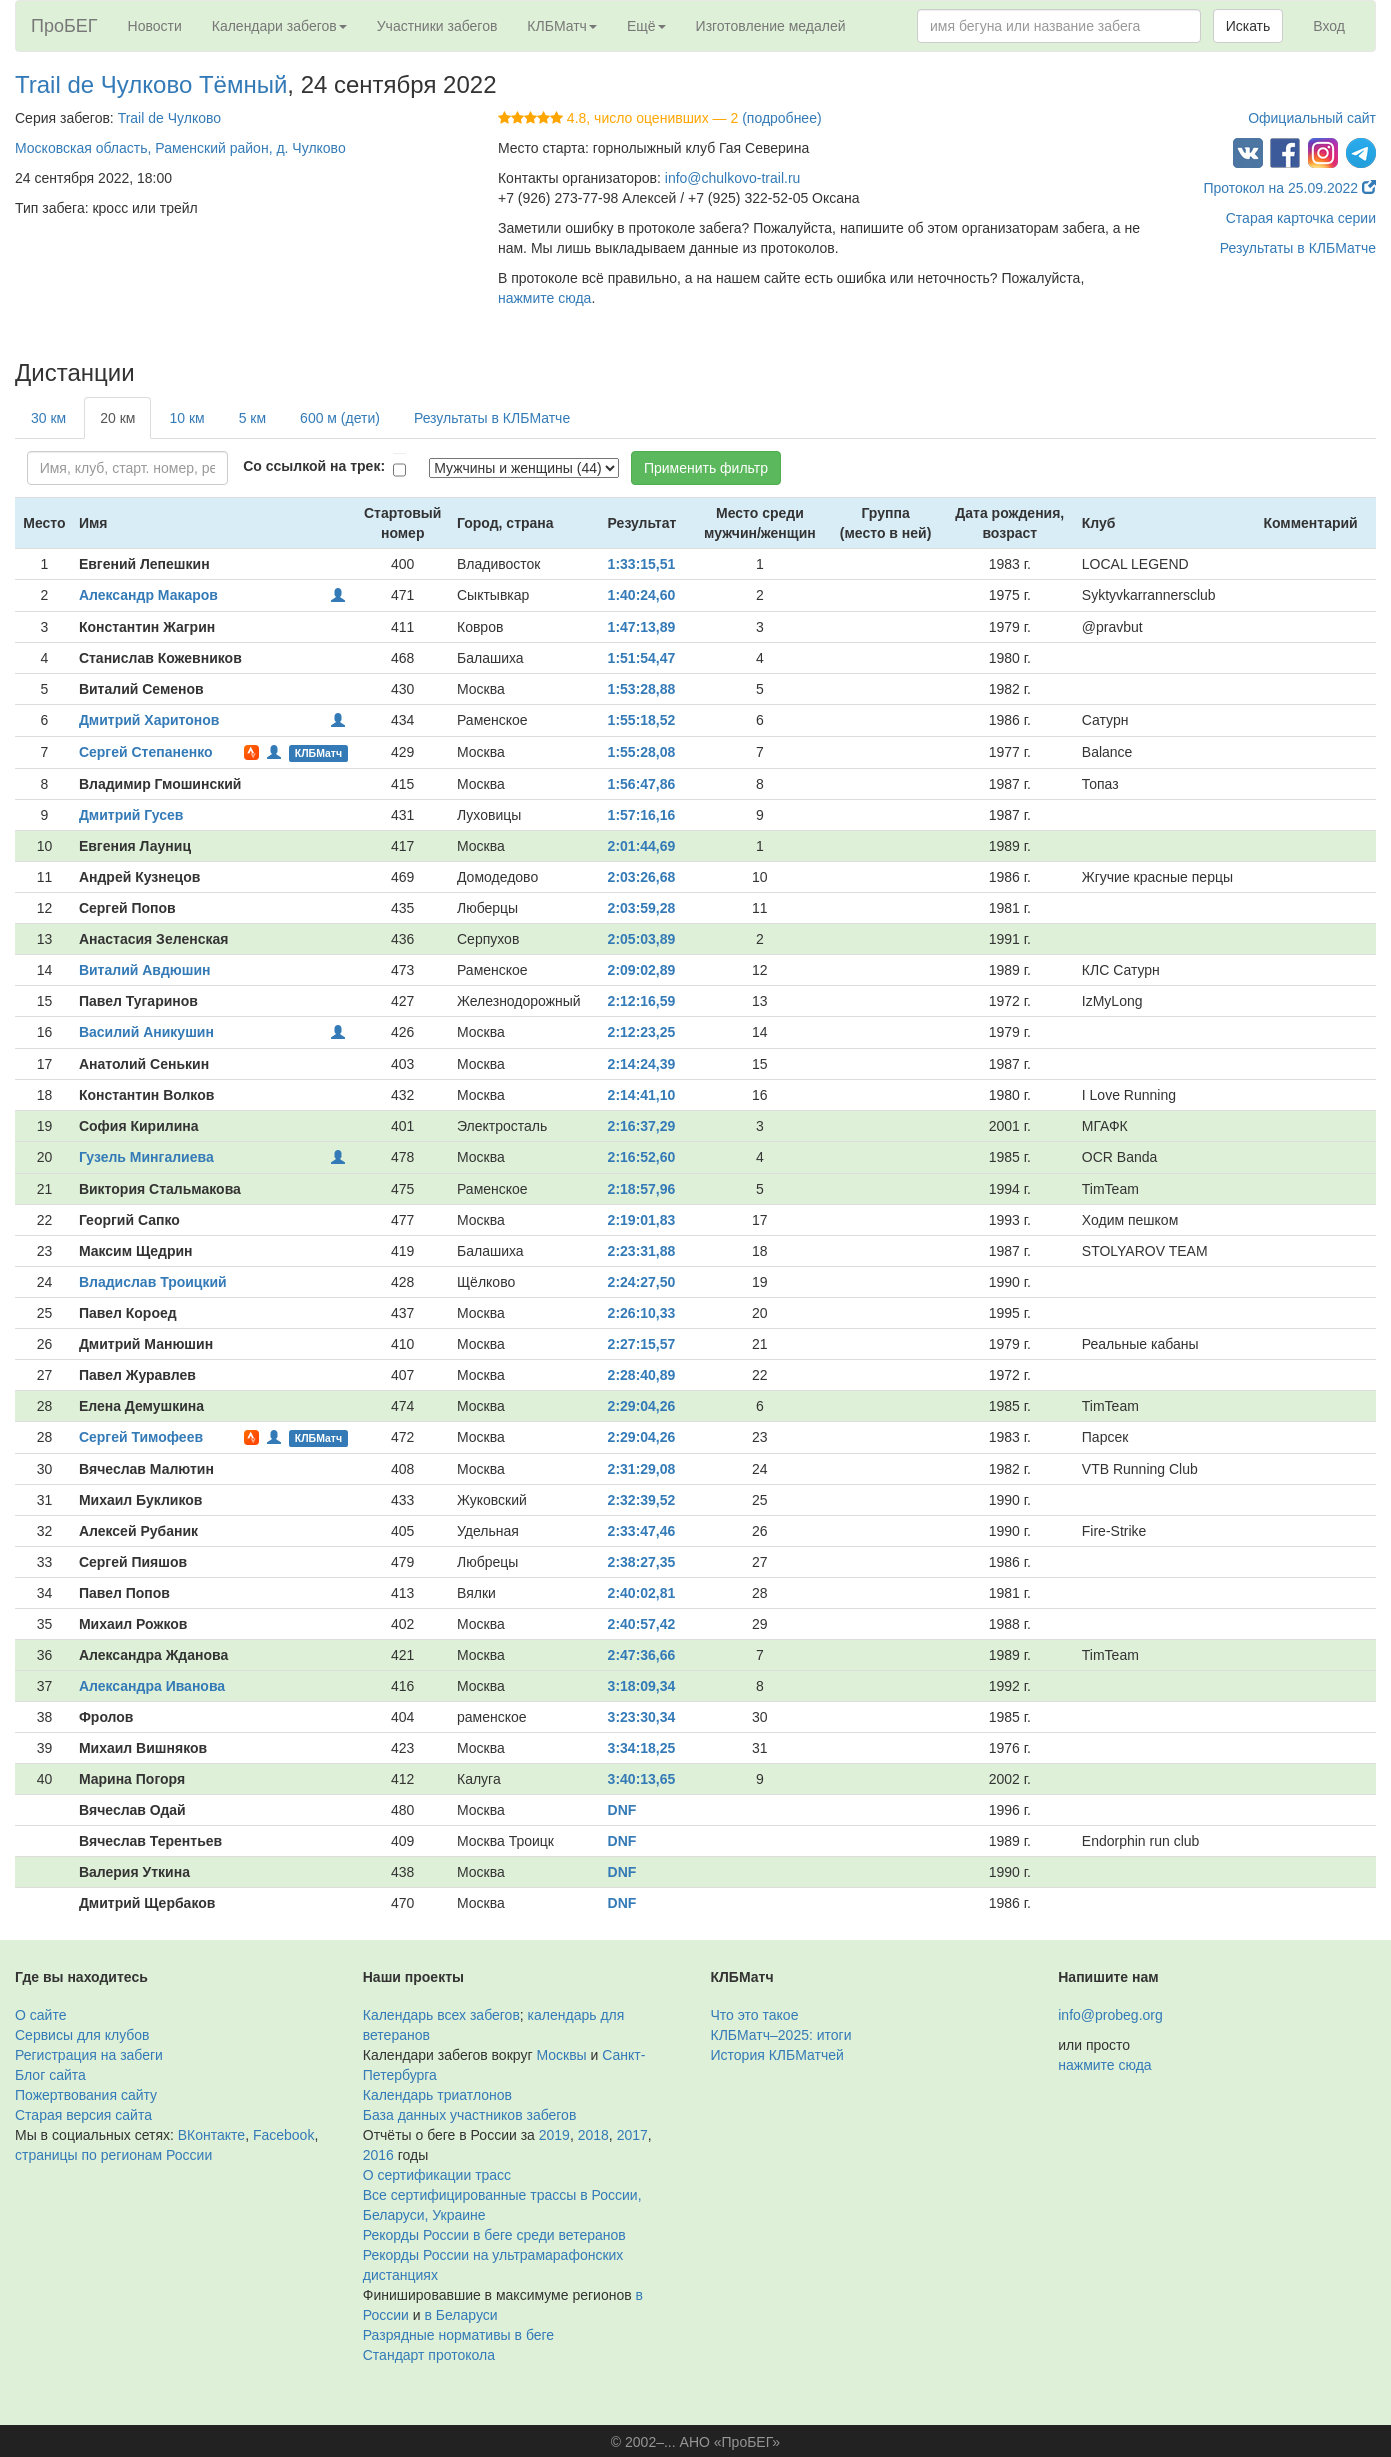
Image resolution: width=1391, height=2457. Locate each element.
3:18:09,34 (642, 1686)
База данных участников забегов (470, 2115)
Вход (1329, 26)
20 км (117, 418)
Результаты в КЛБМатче (1298, 248)
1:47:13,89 (642, 627)
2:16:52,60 (642, 1157)
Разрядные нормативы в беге (458, 2335)
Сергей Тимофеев (141, 1437)
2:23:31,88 (642, 1251)
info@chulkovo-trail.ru (733, 178)
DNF (622, 1810)
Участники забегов (437, 26)
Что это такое (755, 2015)
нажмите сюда (544, 298)
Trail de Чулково (169, 118)
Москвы (561, 2055)
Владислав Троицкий (153, 1282)
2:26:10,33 (642, 1313)
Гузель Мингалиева (146, 1157)
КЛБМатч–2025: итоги (781, 2035)
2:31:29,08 (642, 1469)
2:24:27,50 (642, 1282)
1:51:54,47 (642, 658)
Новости (155, 26)
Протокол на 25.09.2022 (1289, 188)
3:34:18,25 (642, 1748)
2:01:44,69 (642, 846)
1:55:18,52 (642, 720)
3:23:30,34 (642, 1717)
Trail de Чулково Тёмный (151, 84)
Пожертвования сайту (86, 2095)
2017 (632, 2135)
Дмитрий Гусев (131, 815)
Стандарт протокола (429, 2355)
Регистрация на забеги (89, 2055)
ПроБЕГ (64, 26)
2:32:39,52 (642, 1500)
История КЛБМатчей (777, 2055)
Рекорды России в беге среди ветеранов (494, 2235)
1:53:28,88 (642, 689)
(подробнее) (781, 118)
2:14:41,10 (642, 1095)
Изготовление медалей (771, 26)
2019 (554, 2135)
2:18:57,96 (642, 1189)
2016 (378, 2155)
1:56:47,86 (642, 784)
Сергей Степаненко (146, 752)
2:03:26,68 (642, 877)
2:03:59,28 (642, 908)
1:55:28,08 (642, 752)
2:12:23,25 (642, 1032)
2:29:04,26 (642, 1406)
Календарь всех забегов (441, 2015)
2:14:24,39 (642, 1064)
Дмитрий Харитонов (149, 720)
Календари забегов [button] (279, 26)
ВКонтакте (211, 2135)
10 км (186, 418)
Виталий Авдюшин (145, 970)
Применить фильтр (706, 468)
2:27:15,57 (642, 1344)
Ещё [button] (646, 26)
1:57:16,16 (642, 815)
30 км (48, 418)
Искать (1248, 26)
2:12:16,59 (642, 1001)
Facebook (283, 2135)
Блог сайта (50, 2075)
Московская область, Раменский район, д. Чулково (180, 148)
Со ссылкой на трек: (314, 466)
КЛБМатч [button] (562, 26)
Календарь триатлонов (437, 2095)
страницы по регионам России (113, 2155)
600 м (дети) (340, 418)
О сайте (40, 2015)
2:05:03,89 (642, 939)
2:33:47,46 (642, 1531)
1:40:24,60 (642, 595)
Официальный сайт (1312, 118)
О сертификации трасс (437, 2175)
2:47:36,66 (642, 1655)
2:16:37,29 (642, 1126)
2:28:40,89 (642, 1375)
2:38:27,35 (642, 1562)
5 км (252, 418)
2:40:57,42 (642, 1624)
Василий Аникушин (146, 1032)
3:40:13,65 (642, 1779)
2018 (593, 2135)
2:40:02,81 (642, 1593)
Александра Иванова (152, 1686)
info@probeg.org (1110, 2015)
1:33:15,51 (642, 564)
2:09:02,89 (642, 970)
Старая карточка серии (1301, 218)
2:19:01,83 (642, 1220)
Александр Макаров (148, 595)
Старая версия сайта (83, 2115)
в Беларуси (461, 2315)
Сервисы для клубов (82, 2035)
